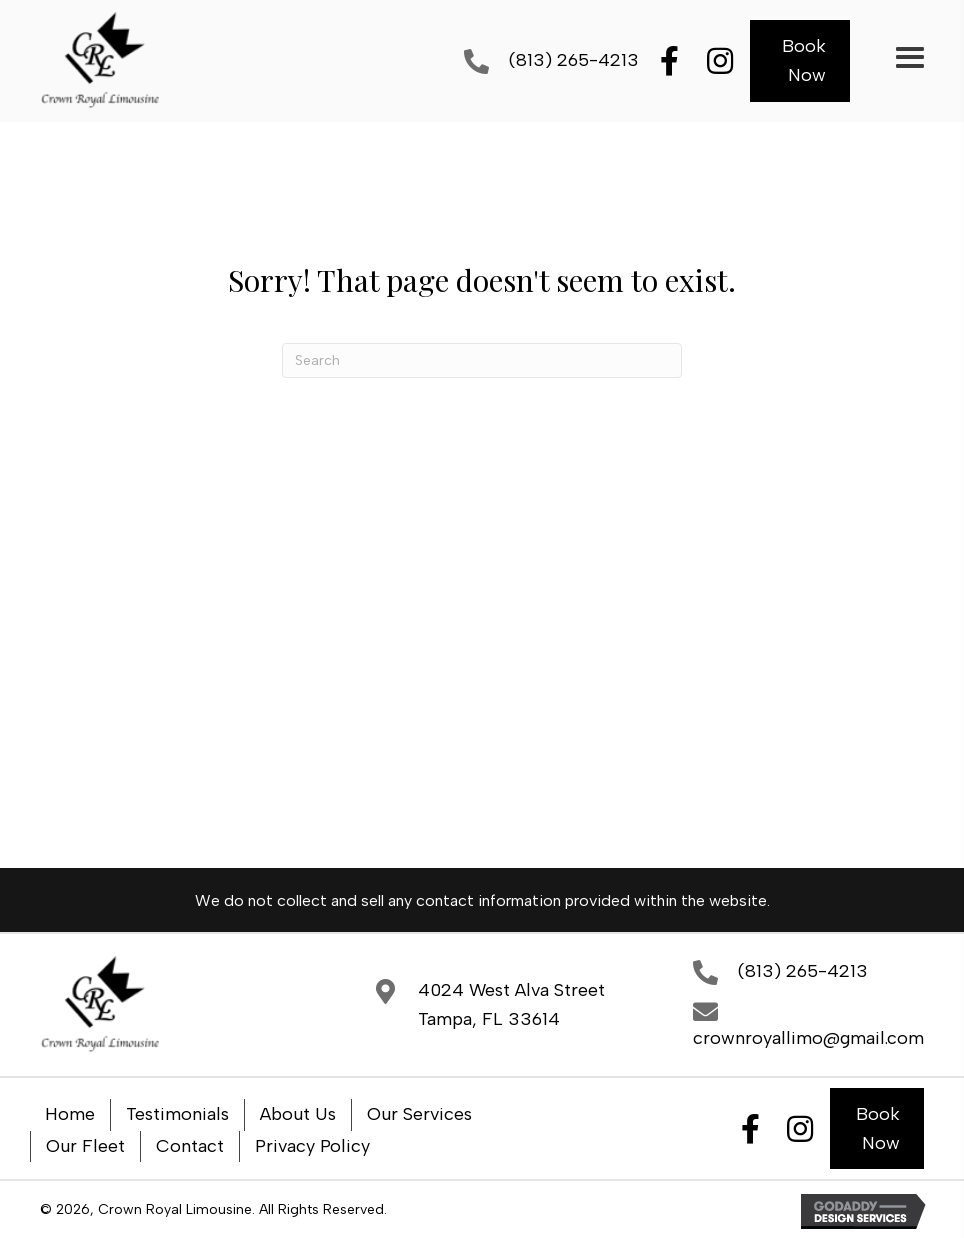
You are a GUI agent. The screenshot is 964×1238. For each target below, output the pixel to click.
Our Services (419, 1114)
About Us (298, 1114)
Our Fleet (85, 1146)
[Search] (482, 360)
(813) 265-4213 (574, 60)
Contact (190, 1146)
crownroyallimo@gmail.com (808, 1038)
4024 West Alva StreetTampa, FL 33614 (511, 1004)
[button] (670, 61)
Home (70, 1114)
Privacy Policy (312, 1146)
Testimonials (177, 1114)
